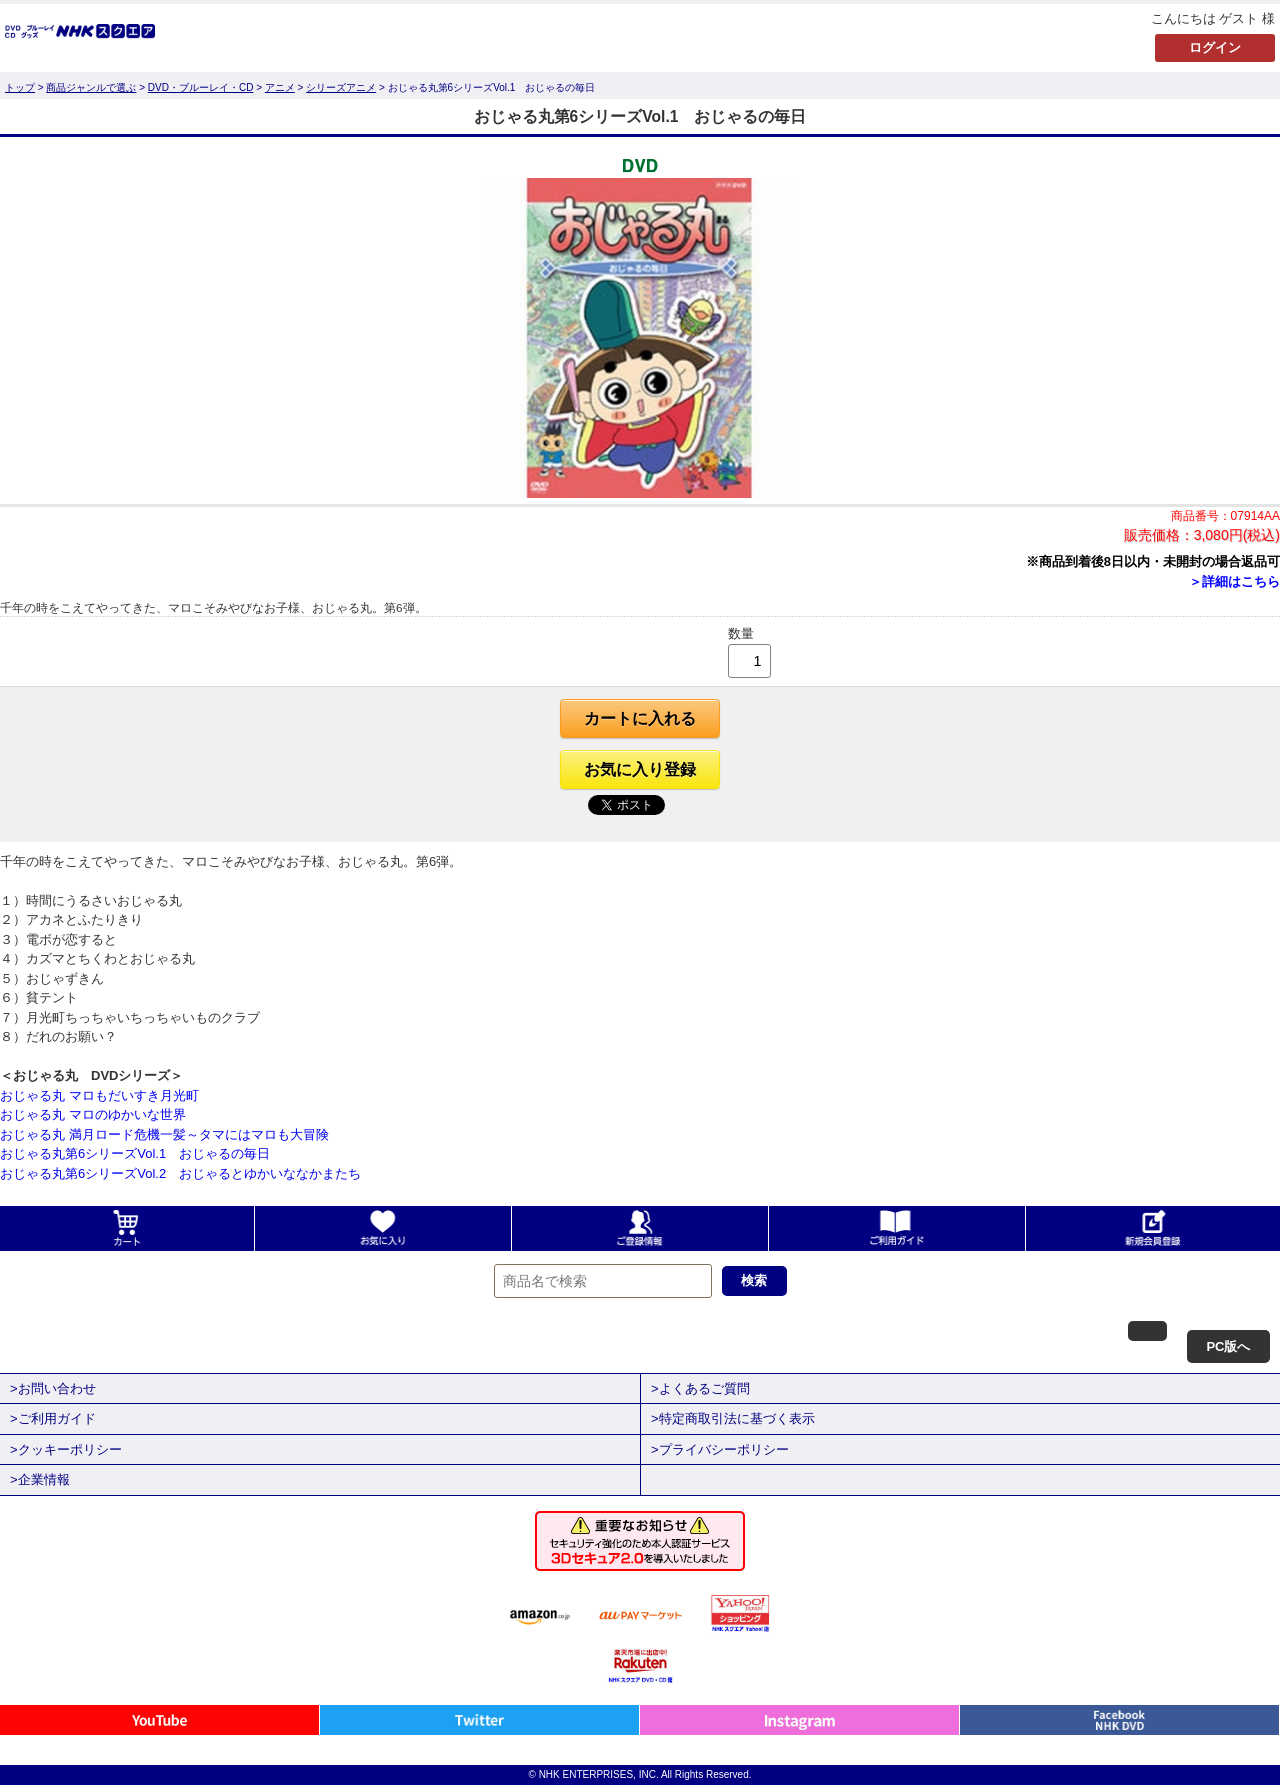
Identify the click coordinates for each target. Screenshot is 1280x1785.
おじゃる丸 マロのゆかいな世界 (93, 1114)
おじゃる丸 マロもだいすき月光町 (99, 1095)
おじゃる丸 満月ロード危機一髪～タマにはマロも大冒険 (164, 1134)
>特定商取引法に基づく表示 (733, 1418)
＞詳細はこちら (1234, 581)
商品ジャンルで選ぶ (91, 87)
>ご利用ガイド (53, 1418)
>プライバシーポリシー (720, 1449)
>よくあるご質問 (700, 1388)
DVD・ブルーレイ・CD (201, 87)
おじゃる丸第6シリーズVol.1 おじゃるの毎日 (135, 1153)
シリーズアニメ (341, 87)
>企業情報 (40, 1479)
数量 (741, 633)
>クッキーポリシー (66, 1449)
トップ (20, 87)
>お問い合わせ (53, 1388)
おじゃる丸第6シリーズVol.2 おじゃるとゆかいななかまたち (180, 1173)
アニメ (280, 87)
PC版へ (1228, 1346)
